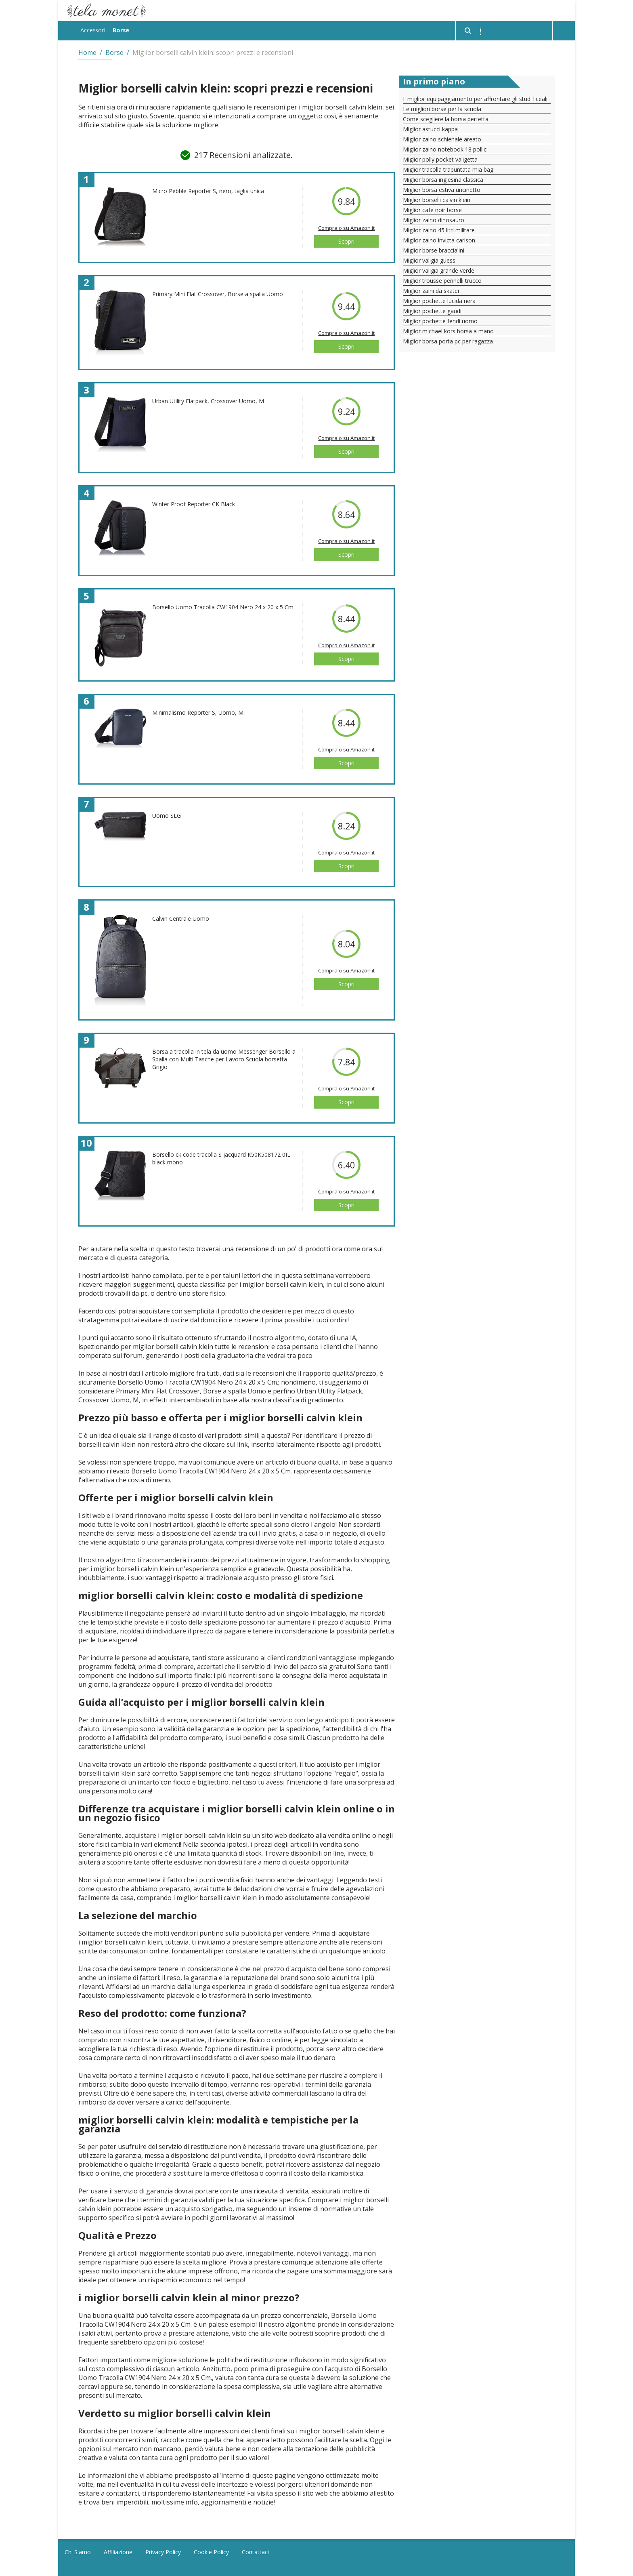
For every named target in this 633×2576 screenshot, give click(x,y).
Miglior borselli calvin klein (436, 198)
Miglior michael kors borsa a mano (448, 330)
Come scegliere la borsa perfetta (445, 118)
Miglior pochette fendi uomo (440, 320)
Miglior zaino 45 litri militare (439, 229)
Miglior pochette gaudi (432, 310)
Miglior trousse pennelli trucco (442, 279)
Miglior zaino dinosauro (433, 219)
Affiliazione (118, 2551)
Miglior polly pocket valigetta (440, 158)
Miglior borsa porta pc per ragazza (448, 340)
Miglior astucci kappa (430, 128)
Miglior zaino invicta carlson (439, 239)
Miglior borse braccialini (433, 249)
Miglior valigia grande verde (438, 269)
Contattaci (255, 2551)
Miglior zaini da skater (431, 289)
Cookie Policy (211, 2551)
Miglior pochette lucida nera (439, 299)
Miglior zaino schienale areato (442, 138)
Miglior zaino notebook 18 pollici (445, 148)
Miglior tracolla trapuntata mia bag (448, 168)
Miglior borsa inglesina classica (443, 178)
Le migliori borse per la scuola (442, 108)
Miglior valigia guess (429, 259)
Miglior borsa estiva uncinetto (441, 188)
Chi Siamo (78, 2551)
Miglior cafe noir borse (432, 209)
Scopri (346, 240)
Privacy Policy (163, 2551)
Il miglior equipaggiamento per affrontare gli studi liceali (475, 97)
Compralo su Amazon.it (346, 226)
